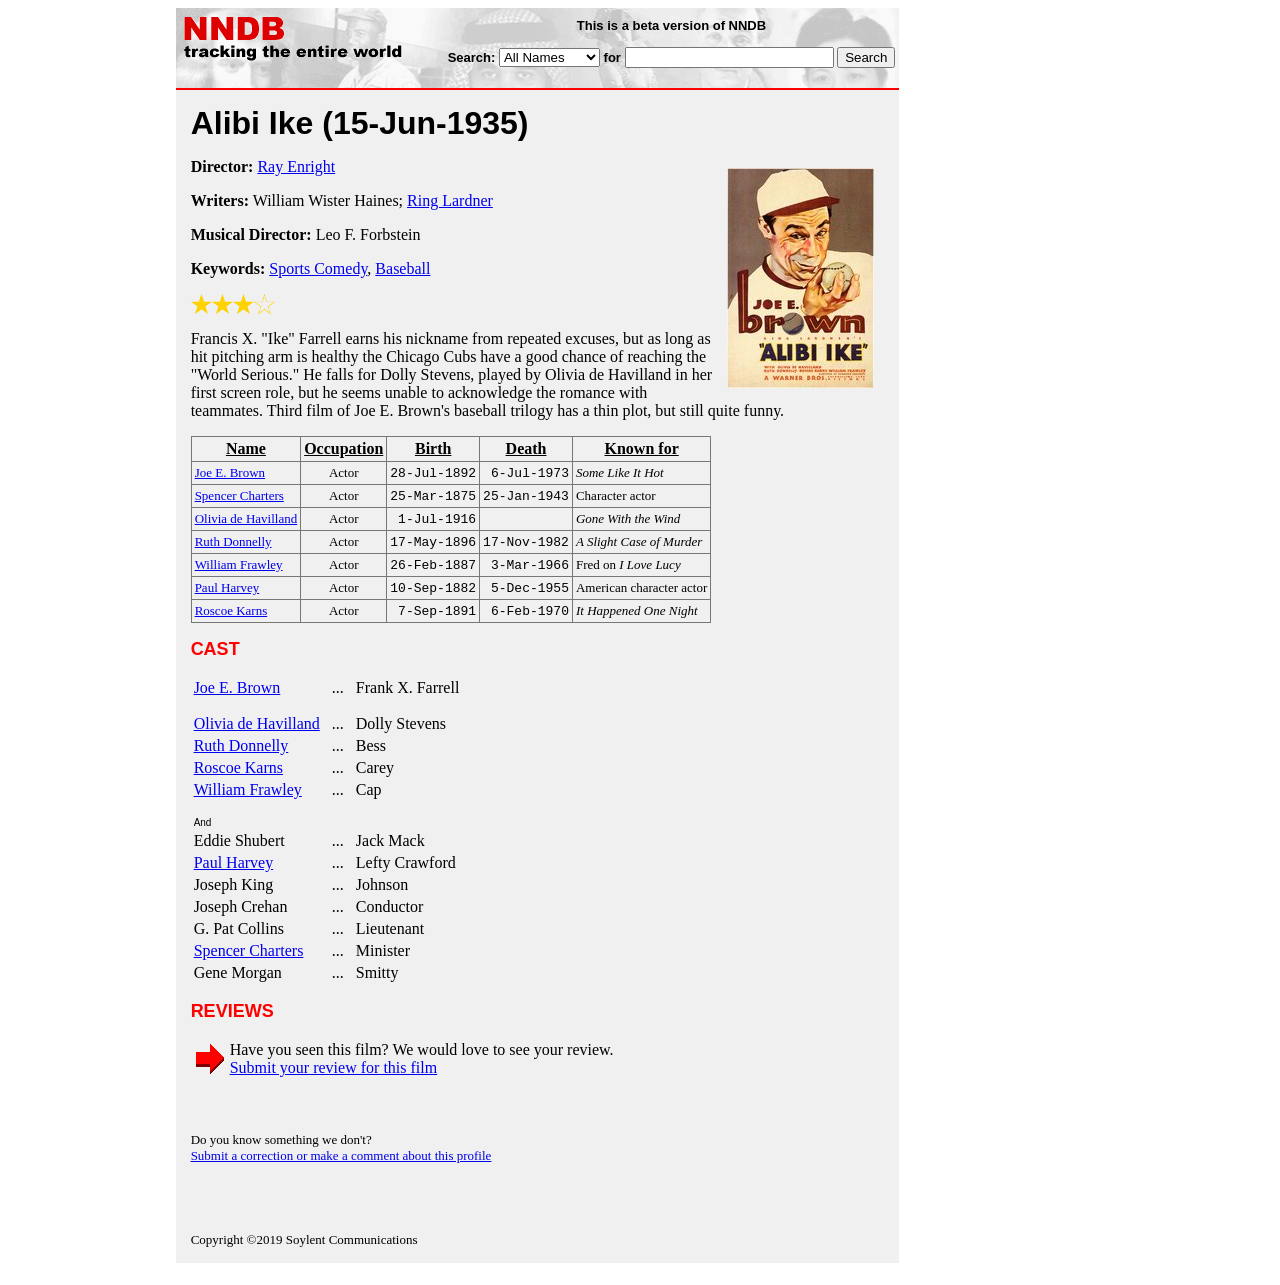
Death (526, 448)
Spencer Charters (249, 964)
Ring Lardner (450, 200)
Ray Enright (296, 166)
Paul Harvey (234, 876)
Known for (641, 448)
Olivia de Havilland (257, 737)
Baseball (402, 268)
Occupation (343, 448)
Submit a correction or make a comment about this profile (341, 1169)
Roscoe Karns (238, 781)
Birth (433, 448)
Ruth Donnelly (241, 759)
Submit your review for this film (334, 1081)
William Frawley (248, 803)
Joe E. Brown (237, 701)
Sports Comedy (318, 268)
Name (246, 448)
